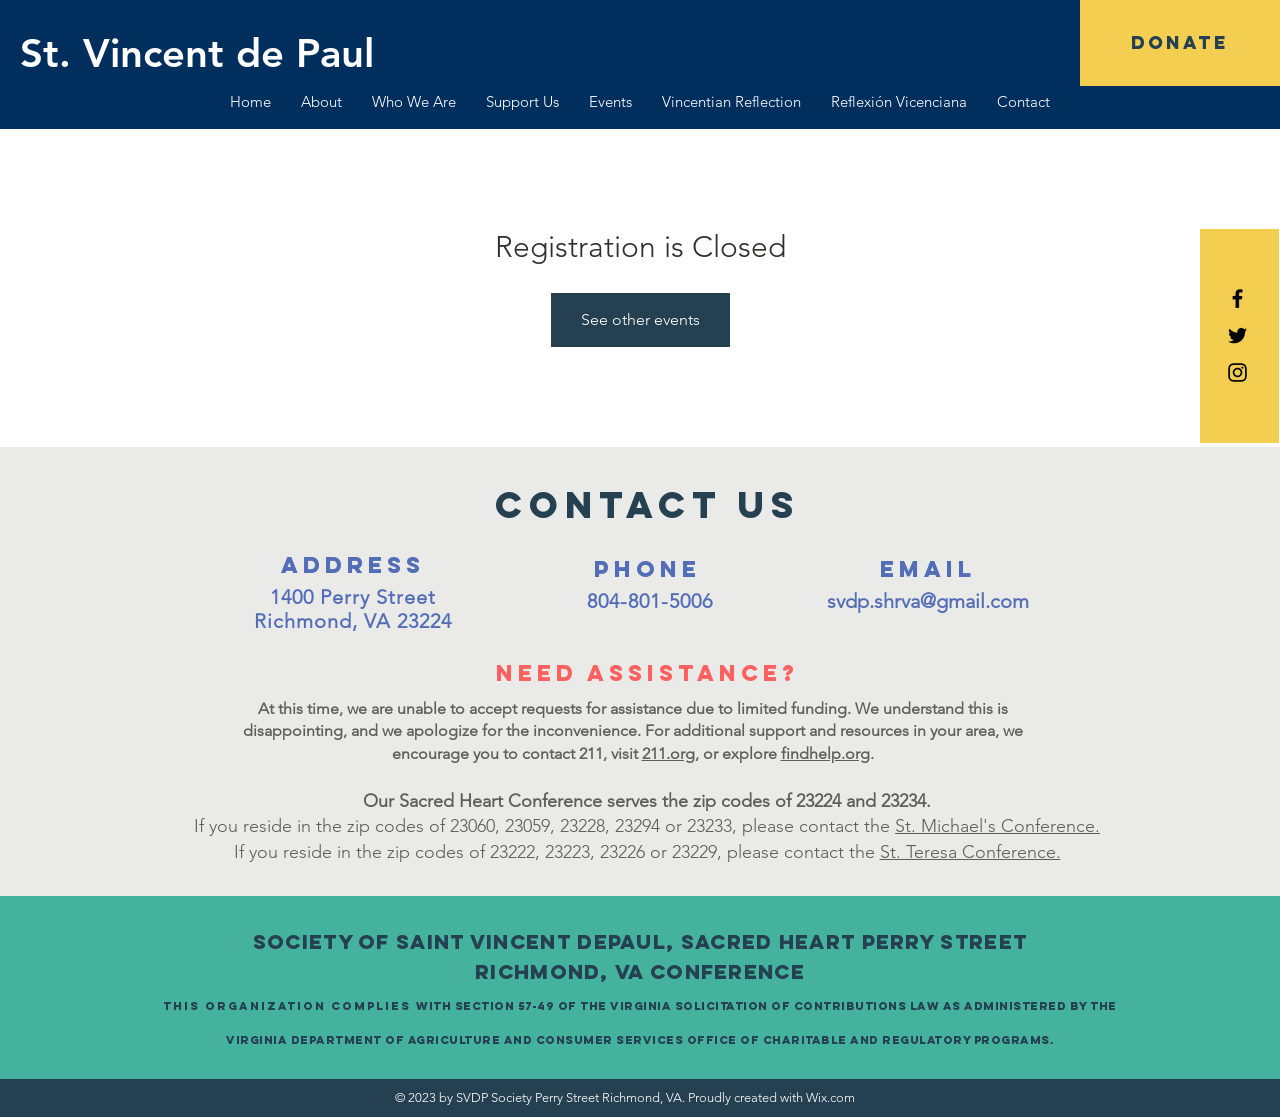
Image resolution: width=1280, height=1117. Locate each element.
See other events (640, 319)
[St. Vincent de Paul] (197, 53)
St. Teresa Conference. (970, 852)
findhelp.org (825, 753)
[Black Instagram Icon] (1237, 372)
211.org (668, 753)
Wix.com (830, 1097)
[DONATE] (1180, 43)
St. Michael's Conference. (997, 826)
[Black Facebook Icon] (1237, 298)
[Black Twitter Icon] (1237, 335)
